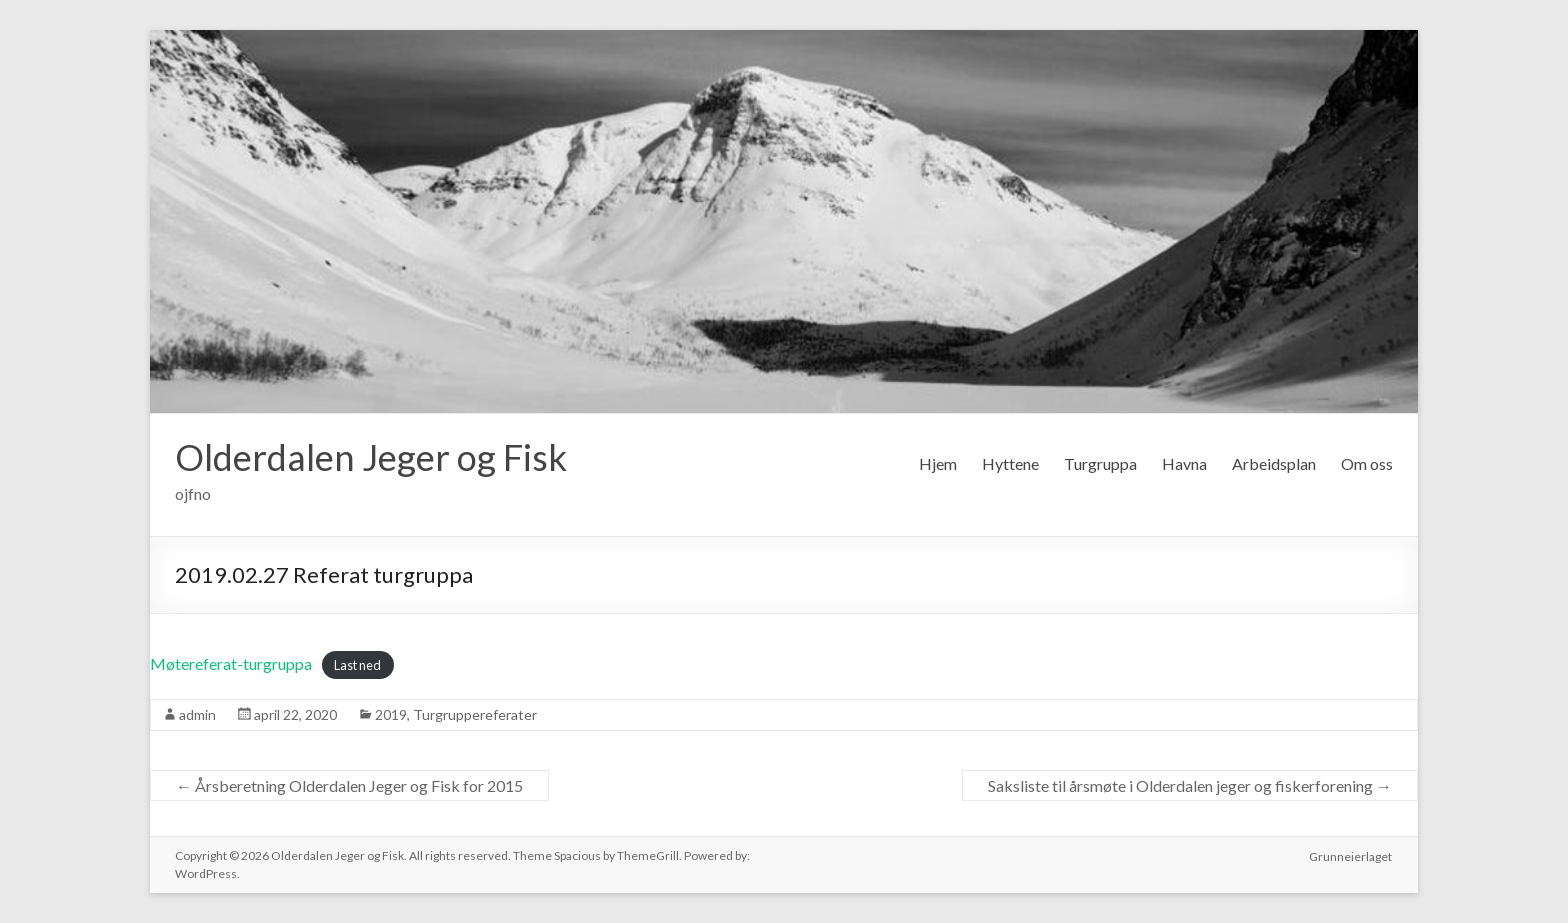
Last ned (357, 665)
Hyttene (1010, 463)
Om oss (1367, 463)
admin (197, 714)
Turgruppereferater (475, 714)
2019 (391, 714)
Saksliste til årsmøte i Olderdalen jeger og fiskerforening (1190, 785)
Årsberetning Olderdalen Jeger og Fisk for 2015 (349, 785)
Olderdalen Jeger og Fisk (371, 457)
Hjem (938, 463)
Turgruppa (1100, 463)
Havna (1184, 463)
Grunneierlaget (1351, 855)
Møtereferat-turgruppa (231, 663)
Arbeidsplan (1274, 463)
